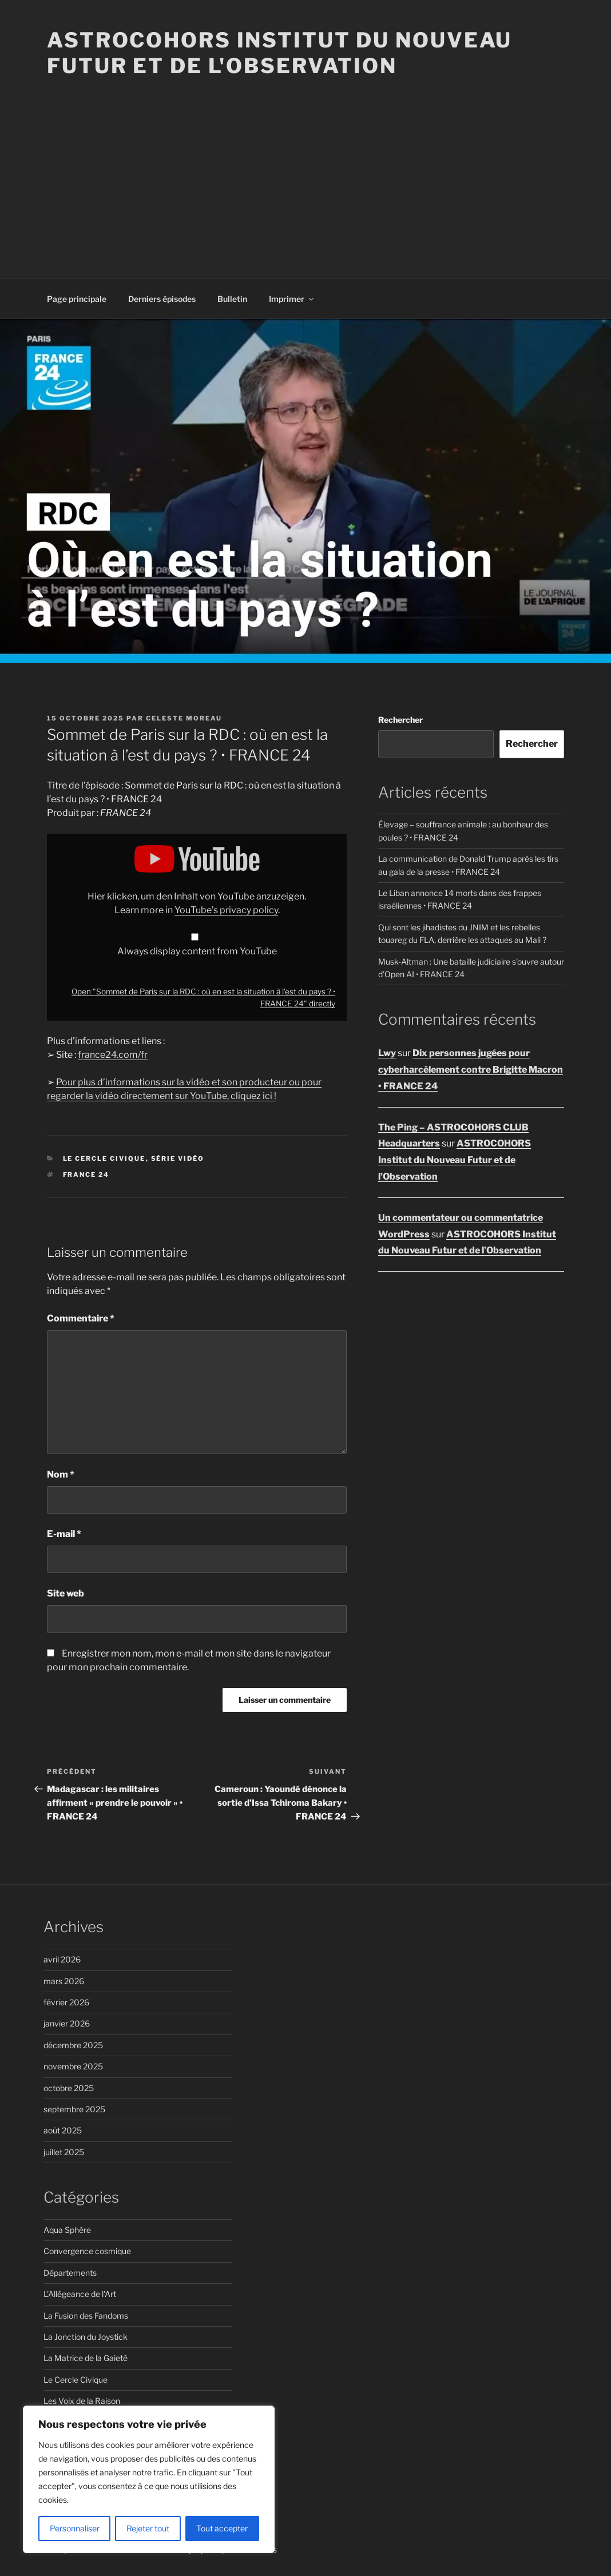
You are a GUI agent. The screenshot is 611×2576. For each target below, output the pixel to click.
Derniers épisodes (162, 299)
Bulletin (232, 299)
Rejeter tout (147, 2528)
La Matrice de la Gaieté (85, 2358)
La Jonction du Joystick (85, 2337)
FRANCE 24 (86, 1174)
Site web (65, 1593)
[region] (149, 2479)
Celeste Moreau (184, 718)
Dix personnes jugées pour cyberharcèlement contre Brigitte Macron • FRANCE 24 (470, 1070)
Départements (70, 2273)
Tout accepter (222, 2528)
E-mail (64, 1533)
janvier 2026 (66, 2023)
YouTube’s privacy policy (226, 910)
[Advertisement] (305, 165)
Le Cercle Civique (104, 1158)
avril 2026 (62, 1959)
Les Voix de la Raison (81, 2401)
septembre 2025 (74, 2109)
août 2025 (62, 2130)
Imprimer (292, 299)
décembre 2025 (73, 2045)
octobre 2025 (68, 2088)
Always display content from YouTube (197, 951)
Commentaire (80, 1318)
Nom (60, 1474)
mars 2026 (63, 1981)
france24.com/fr (113, 1054)
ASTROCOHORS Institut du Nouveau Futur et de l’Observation (454, 1160)
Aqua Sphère (67, 2230)
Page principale (76, 299)
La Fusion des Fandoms (85, 2315)
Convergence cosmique (87, 2251)
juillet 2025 (63, 2152)
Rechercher (400, 719)
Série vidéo (178, 1158)
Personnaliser (75, 2528)
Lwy (387, 1053)
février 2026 (66, 2002)
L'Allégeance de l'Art (79, 2294)
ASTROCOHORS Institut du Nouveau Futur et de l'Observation (279, 52)
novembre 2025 (73, 2066)
